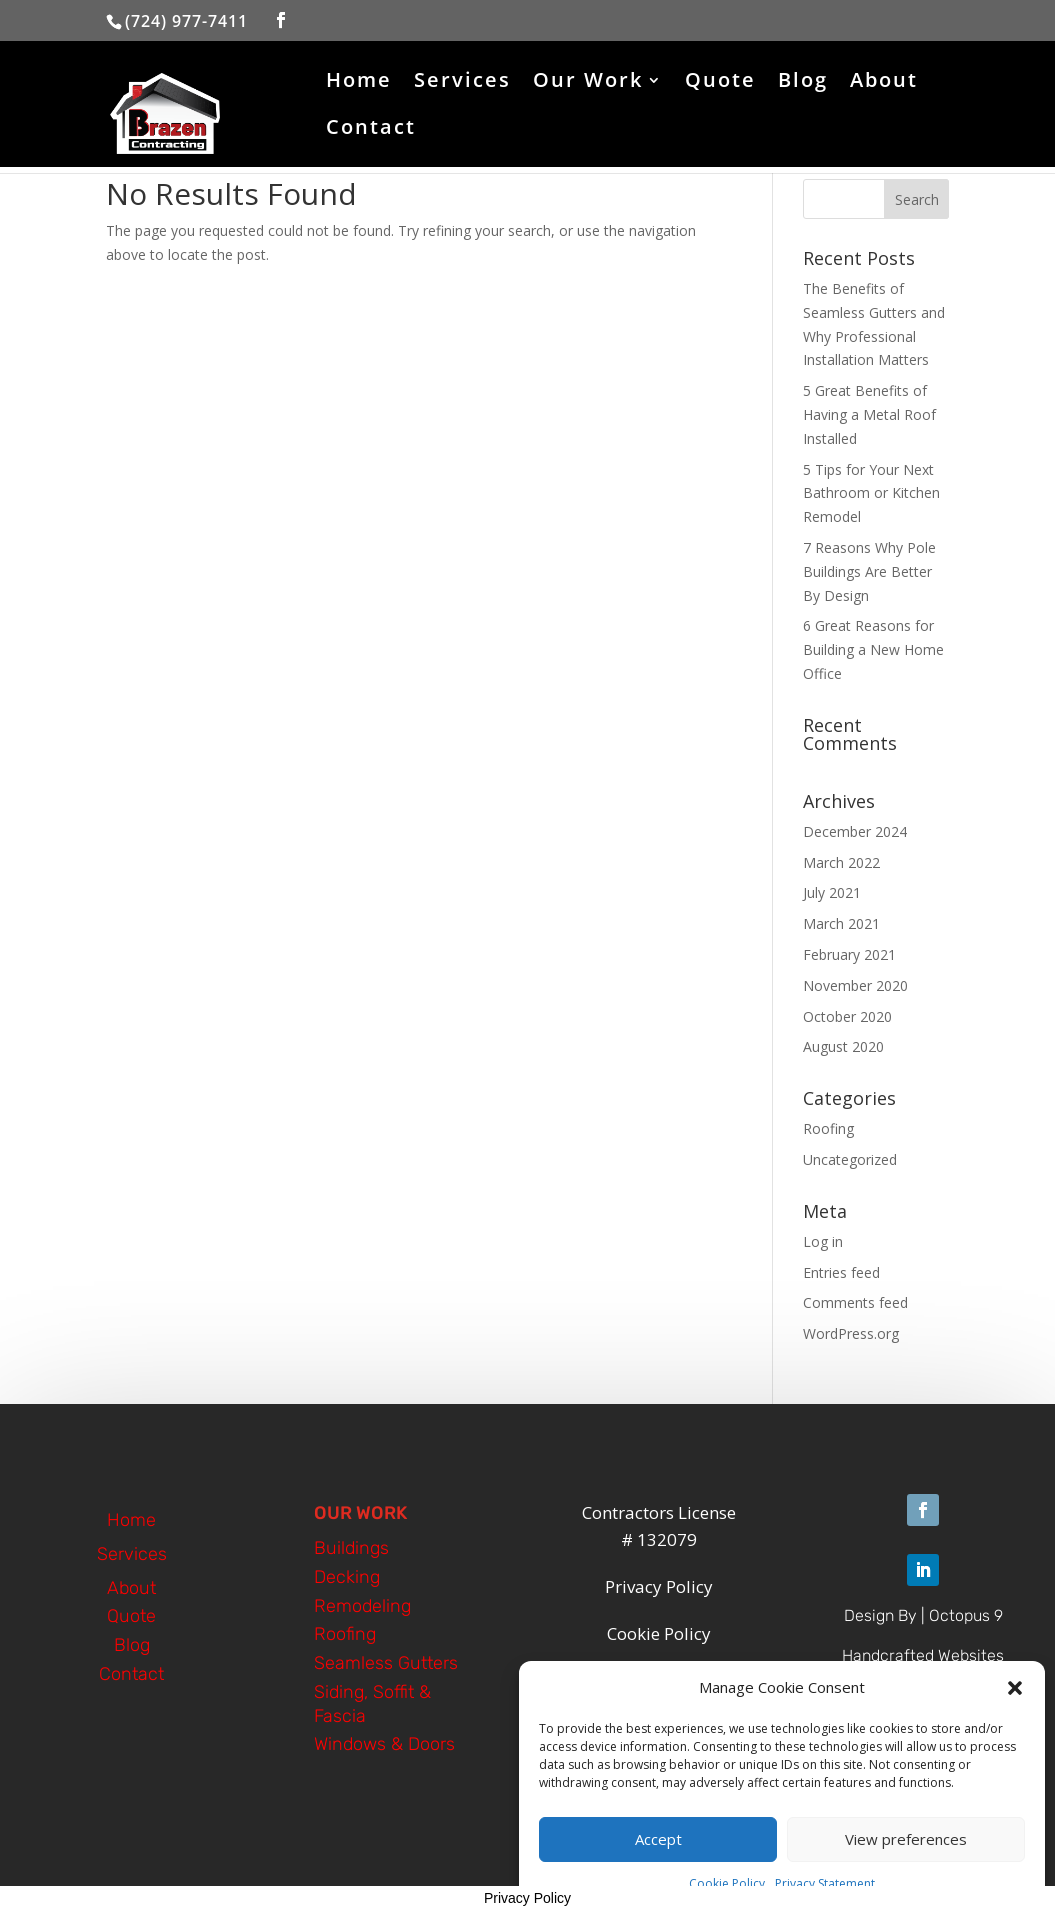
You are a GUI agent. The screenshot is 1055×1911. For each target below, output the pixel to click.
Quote (720, 83)
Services (462, 83)
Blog (803, 83)
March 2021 (841, 923)
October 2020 (847, 1016)
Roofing (828, 1128)
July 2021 (832, 892)
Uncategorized (850, 1159)
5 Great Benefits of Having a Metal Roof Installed (869, 414)
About (884, 83)
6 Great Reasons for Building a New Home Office (873, 649)
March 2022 (841, 862)
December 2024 (855, 831)
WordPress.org (851, 1333)
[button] (1015, 1701)
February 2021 (849, 954)
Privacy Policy (527, 1898)
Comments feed (855, 1302)
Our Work (588, 83)
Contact (371, 130)
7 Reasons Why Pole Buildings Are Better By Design (869, 571)
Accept (658, 1852)
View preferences (906, 1852)
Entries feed (841, 1272)
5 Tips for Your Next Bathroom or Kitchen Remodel (871, 493)
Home (359, 83)
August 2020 (843, 1046)
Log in (823, 1241)
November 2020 (855, 985)
